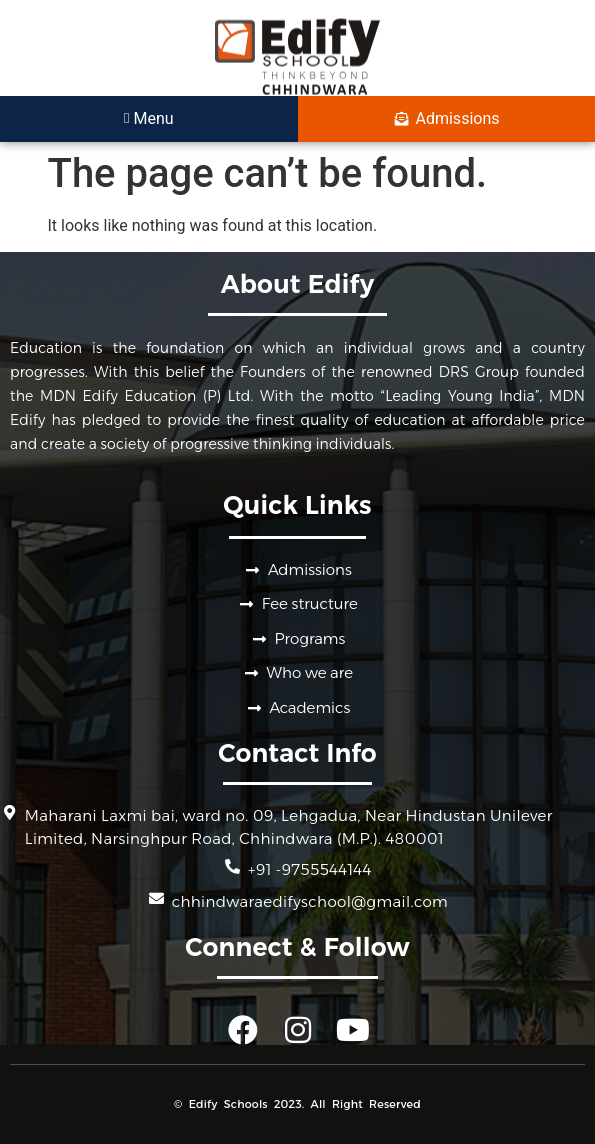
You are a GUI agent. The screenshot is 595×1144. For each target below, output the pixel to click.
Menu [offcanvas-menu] (149, 118)
